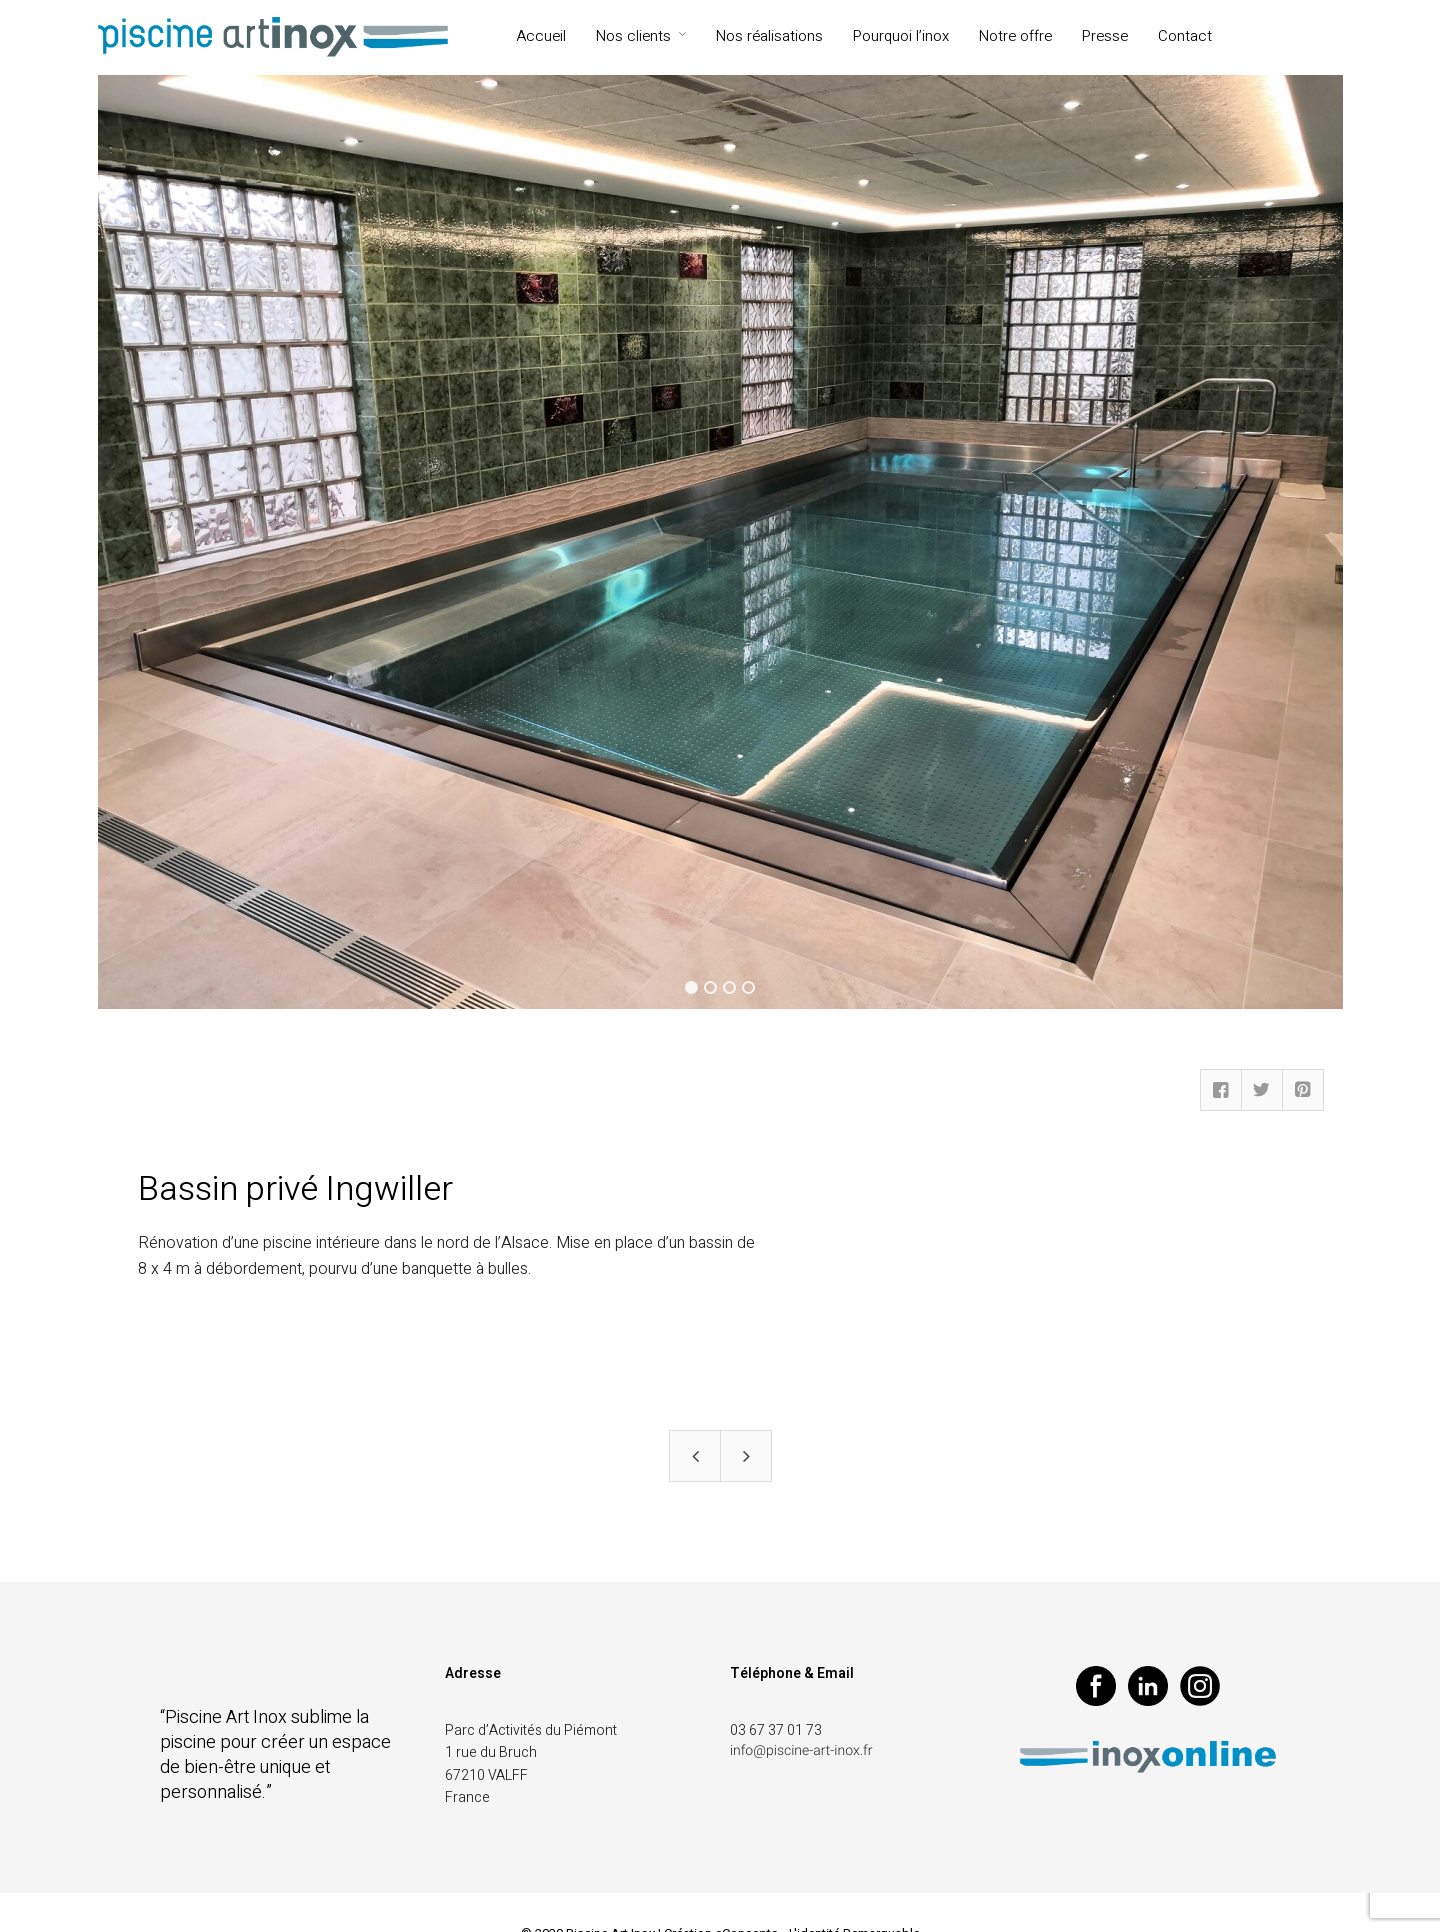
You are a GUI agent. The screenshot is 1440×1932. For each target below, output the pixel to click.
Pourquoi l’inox (901, 36)
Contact (1185, 36)
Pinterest (1303, 1090)
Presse (1105, 36)
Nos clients (633, 36)
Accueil (541, 36)
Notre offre (1015, 36)
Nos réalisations (769, 36)
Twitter (1262, 1090)
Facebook (1221, 1090)
